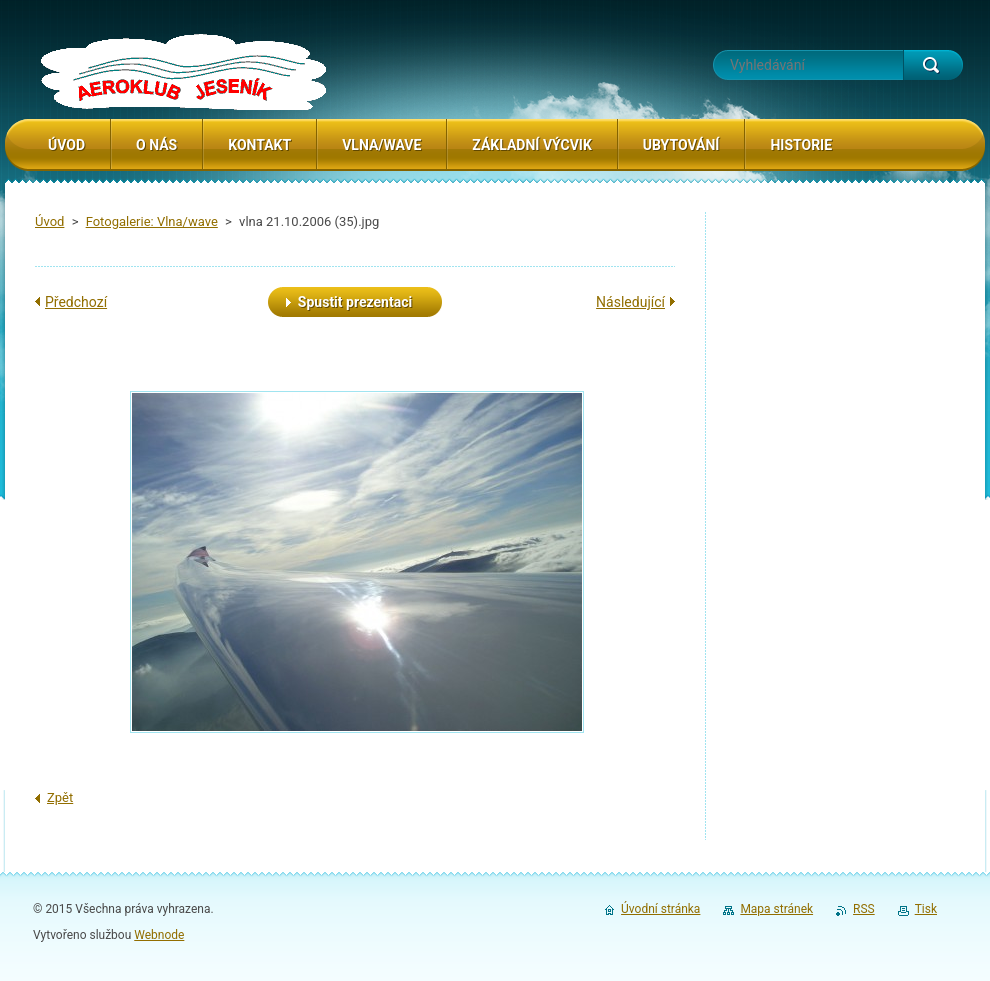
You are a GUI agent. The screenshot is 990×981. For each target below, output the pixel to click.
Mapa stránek (776, 909)
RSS (864, 909)
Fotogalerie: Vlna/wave (152, 221)
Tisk (926, 909)
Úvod (49, 221)
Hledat (933, 65)
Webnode (159, 935)
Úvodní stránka (660, 909)
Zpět (60, 797)
